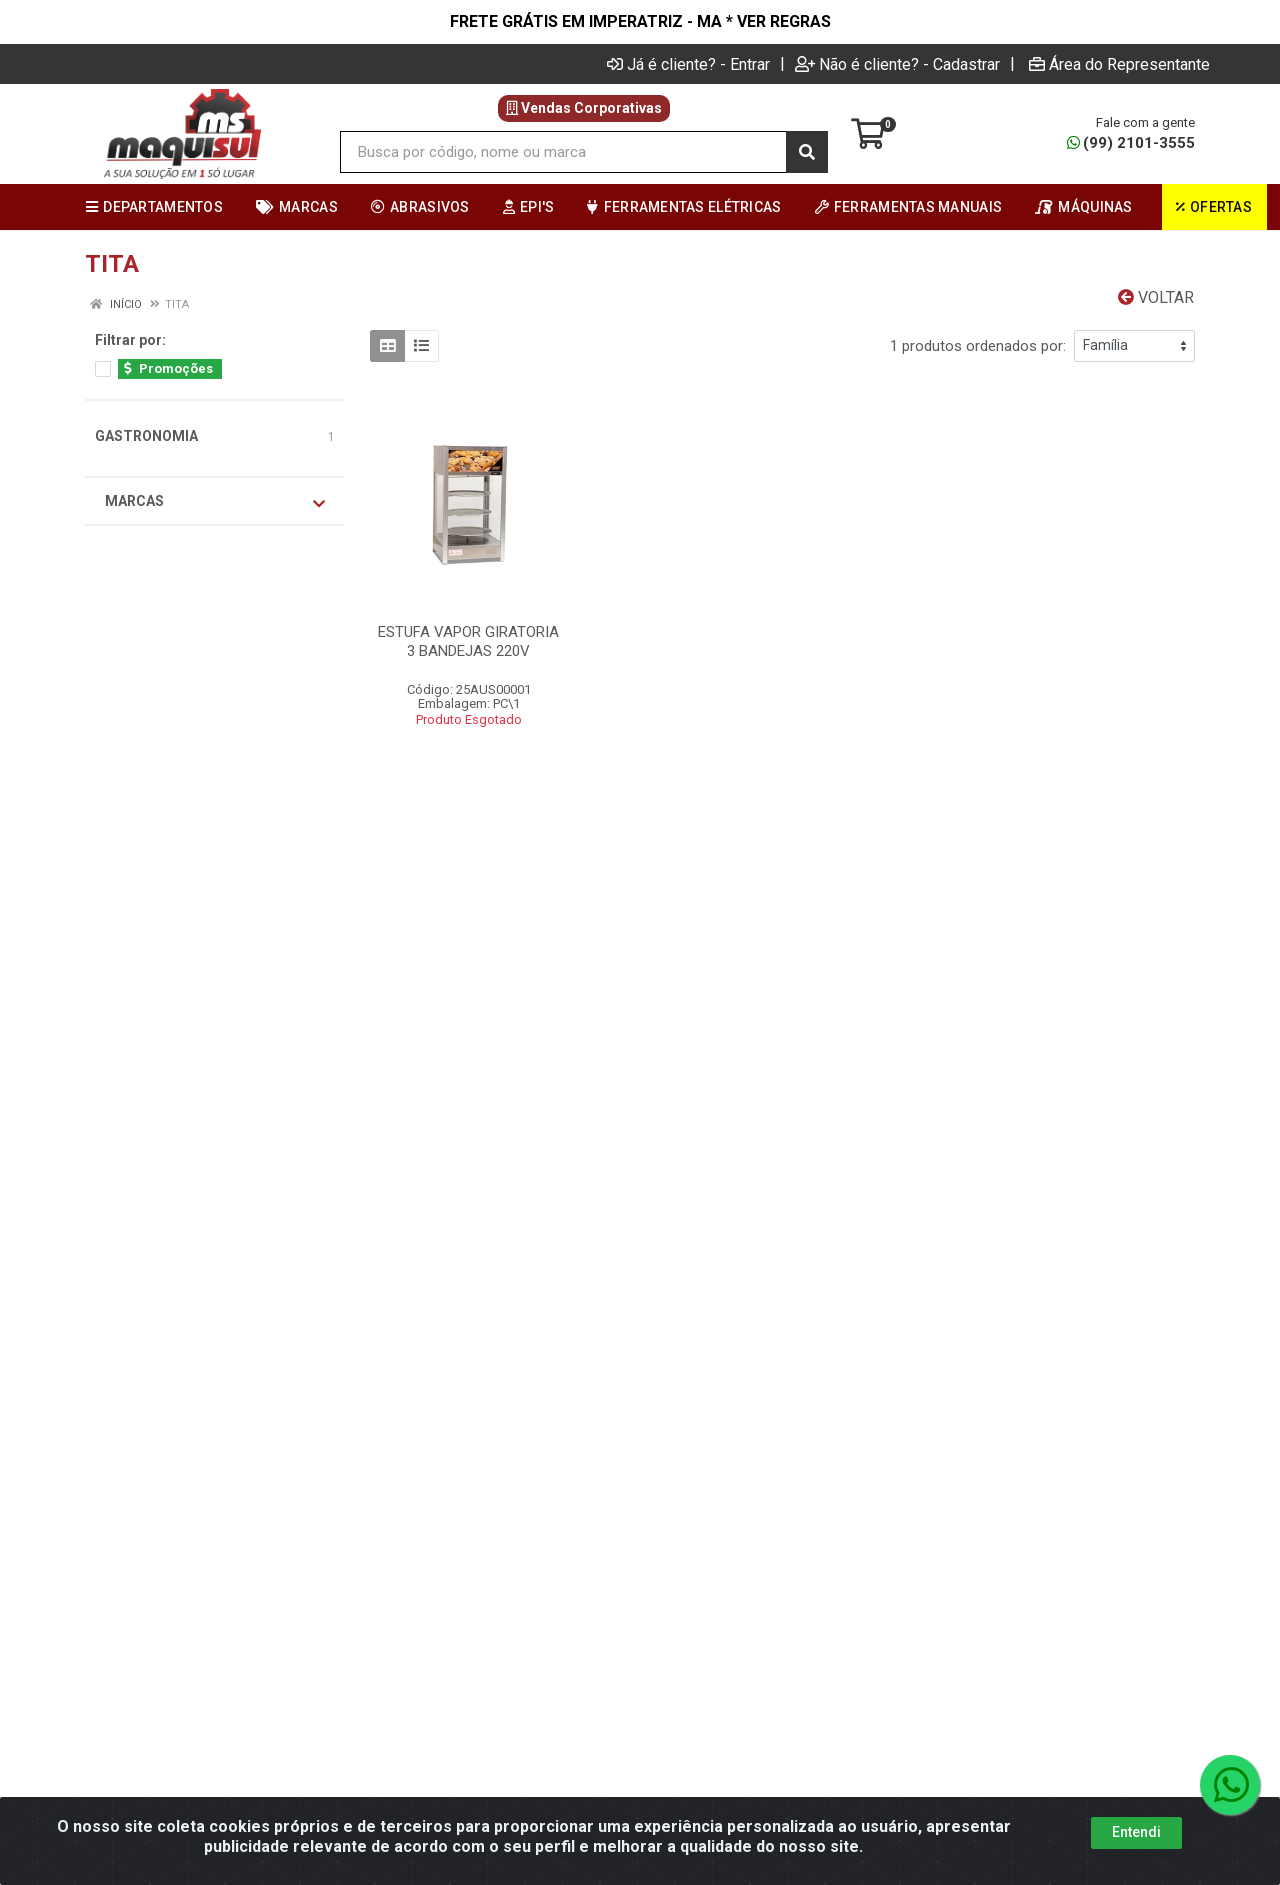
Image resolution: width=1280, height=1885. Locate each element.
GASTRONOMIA (146, 436)
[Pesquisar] (807, 152)
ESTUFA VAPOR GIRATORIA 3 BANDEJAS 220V (468, 641)
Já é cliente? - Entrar (688, 64)
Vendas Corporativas (584, 108)
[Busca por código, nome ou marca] (563, 152)
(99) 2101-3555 (1131, 143)
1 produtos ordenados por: (978, 346)
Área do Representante (1119, 64)
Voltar (1156, 297)
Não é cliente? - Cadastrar (897, 64)
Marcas (215, 502)
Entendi (1136, 1832)
